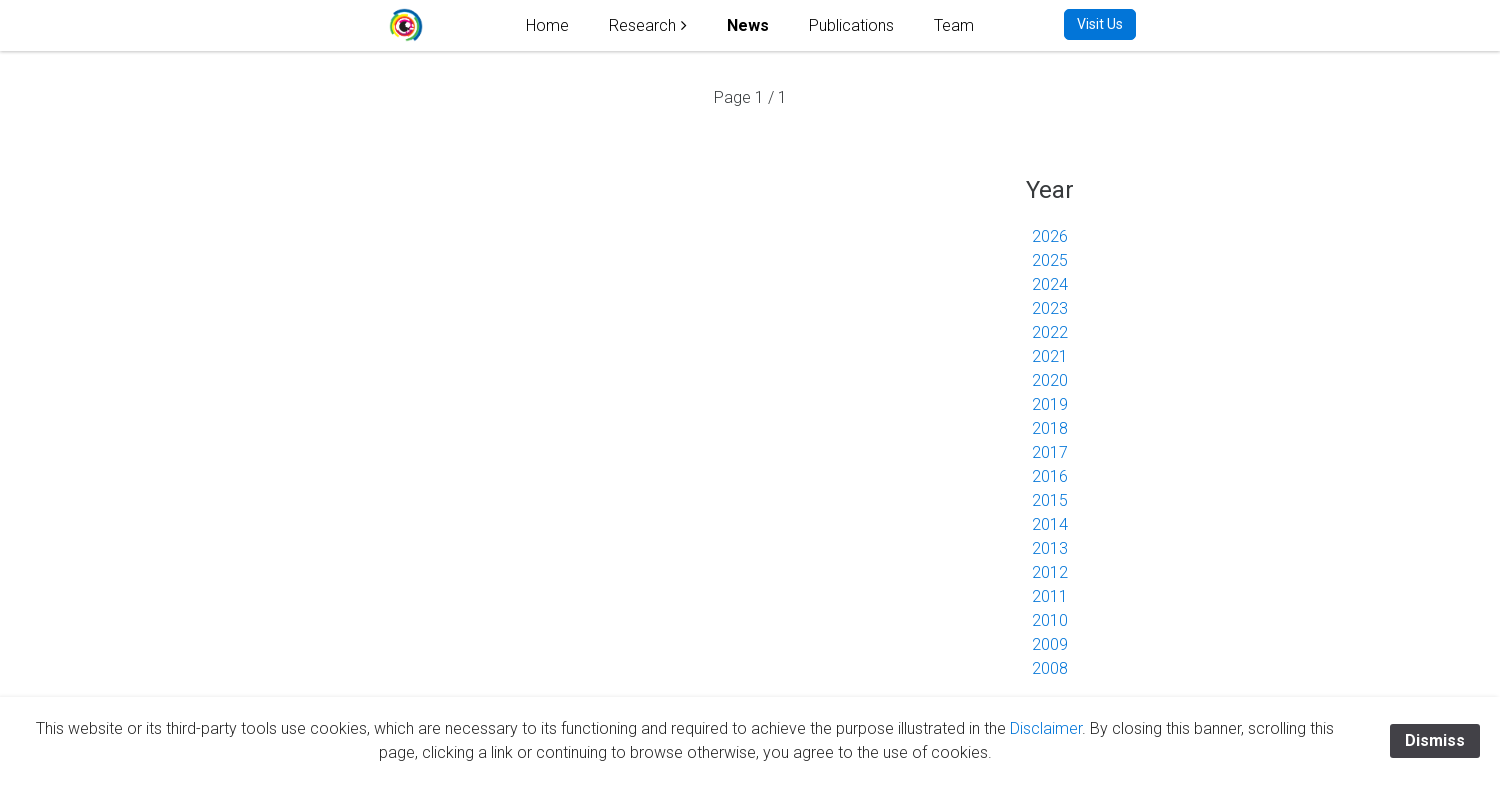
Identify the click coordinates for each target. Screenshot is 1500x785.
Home (547, 25)
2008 (1050, 668)
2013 (1050, 548)
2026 (1050, 236)
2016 (1050, 476)
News (748, 25)
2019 (1050, 404)
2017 (1050, 452)
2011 (1050, 596)
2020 (1050, 380)
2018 (1050, 428)
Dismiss (1435, 740)
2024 (1050, 284)
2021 (1050, 356)
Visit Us (1100, 24)
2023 (1050, 308)
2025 (1050, 260)
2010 (1050, 620)
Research (642, 25)
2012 (1050, 572)
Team (954, 25)
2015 (1050, 500)
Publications (851, 25)
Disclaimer (1046, 728)
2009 (1050, 644)
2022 (1050, 332)
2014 (1050, 524)
